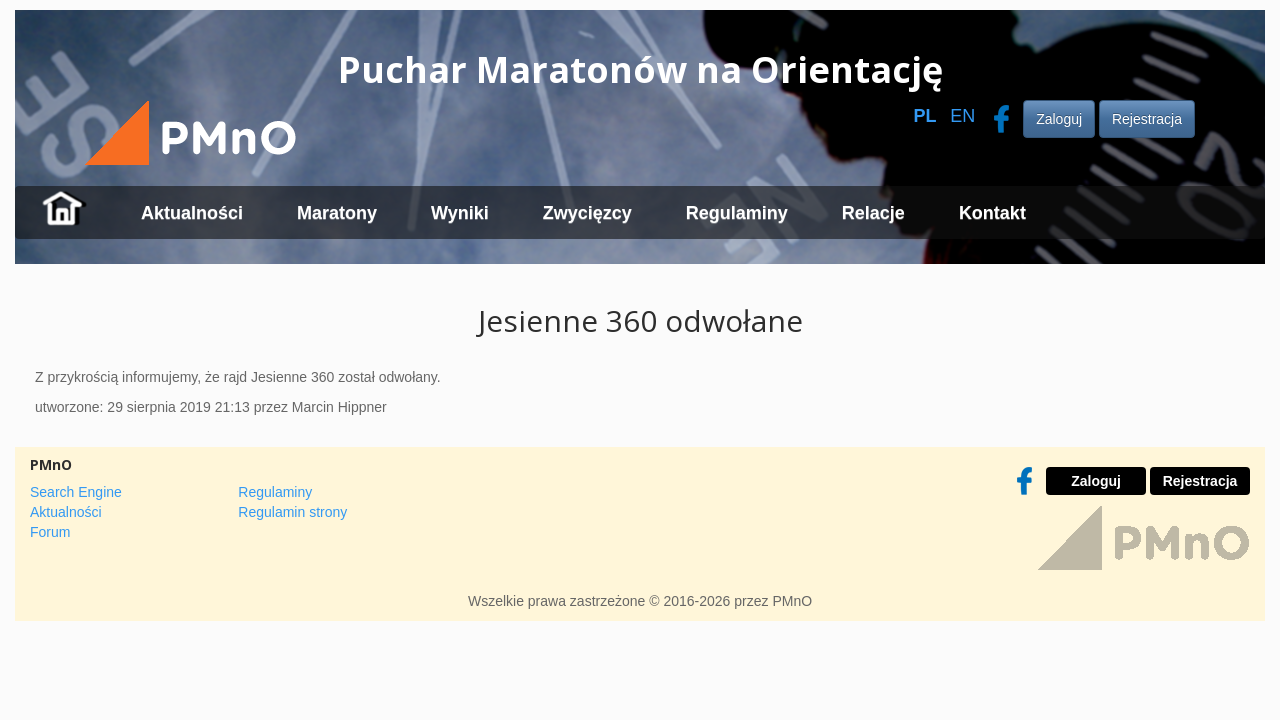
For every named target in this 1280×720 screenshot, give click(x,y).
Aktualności (192, 213)
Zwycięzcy (587, 213)
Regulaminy (737, 213)
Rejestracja (1147, 119)
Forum (50, 532)
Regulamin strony (292, 512)
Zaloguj (1059, 119)
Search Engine (76, 492)
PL (924, 116)
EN (962, 116)
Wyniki (460, 213)
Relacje (873, 213)
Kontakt (992, 213)
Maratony (337, 213)
